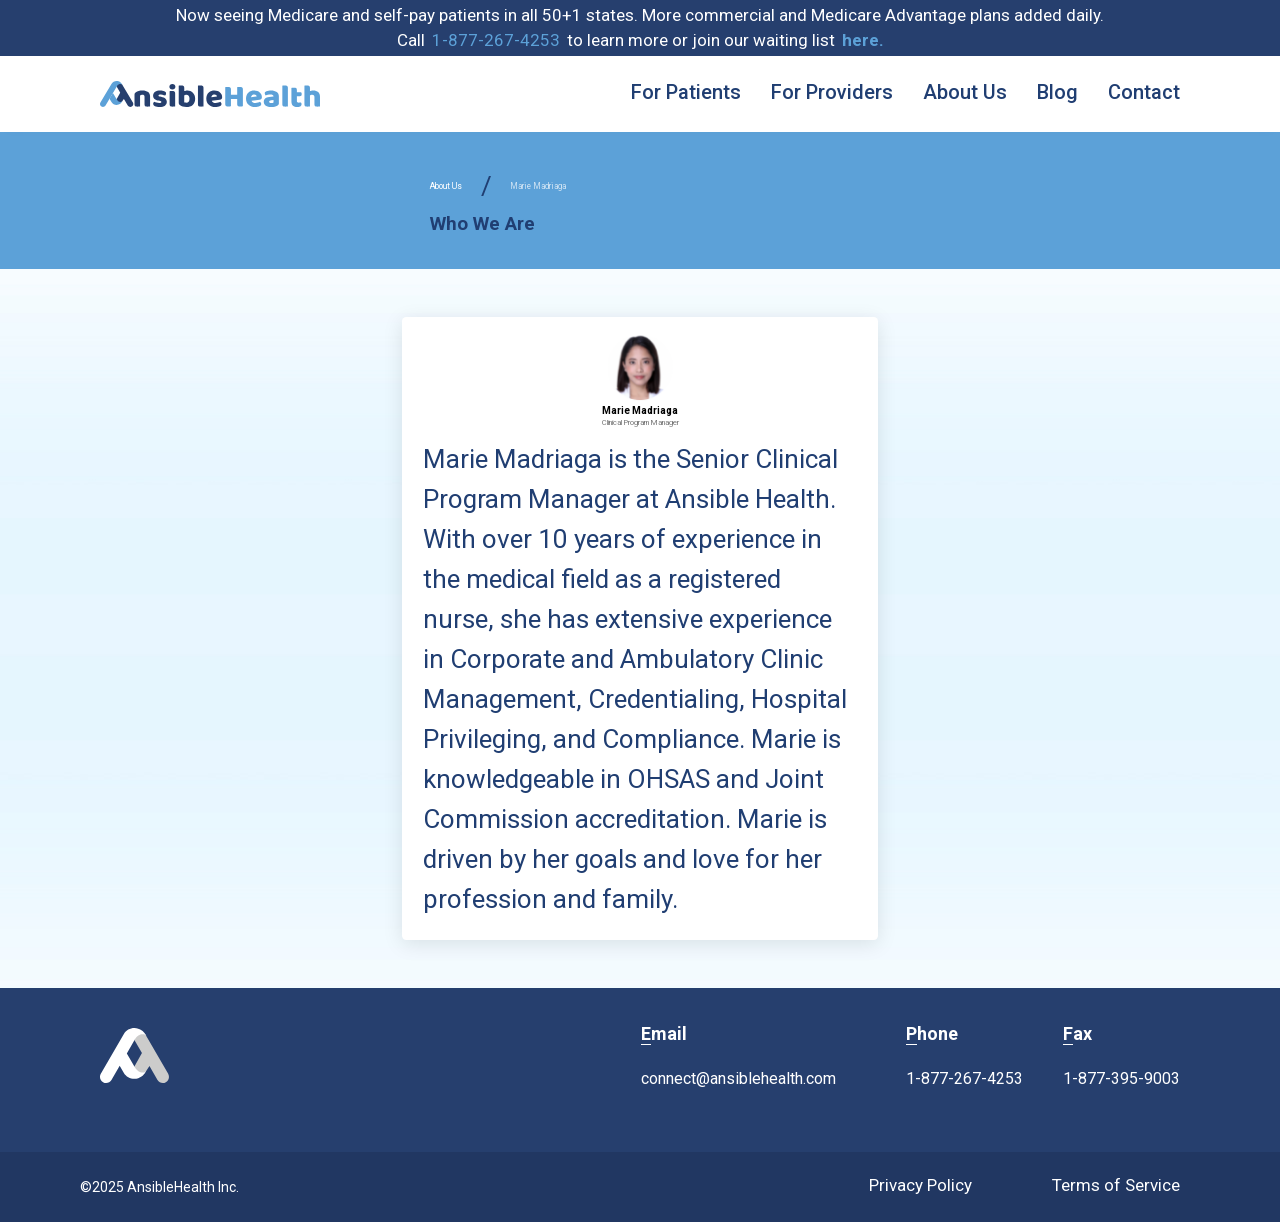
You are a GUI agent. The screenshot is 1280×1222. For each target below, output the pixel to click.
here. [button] (863, 40)
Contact (1144, 92)
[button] (863, 41)
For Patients (686, 92)
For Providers (832, 92)
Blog (1057, 92)
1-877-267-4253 (496, 40)
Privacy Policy (920, 1185)
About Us (965, 92)
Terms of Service (1116, 1185)
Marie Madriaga (538, 186)
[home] (210, 94)
